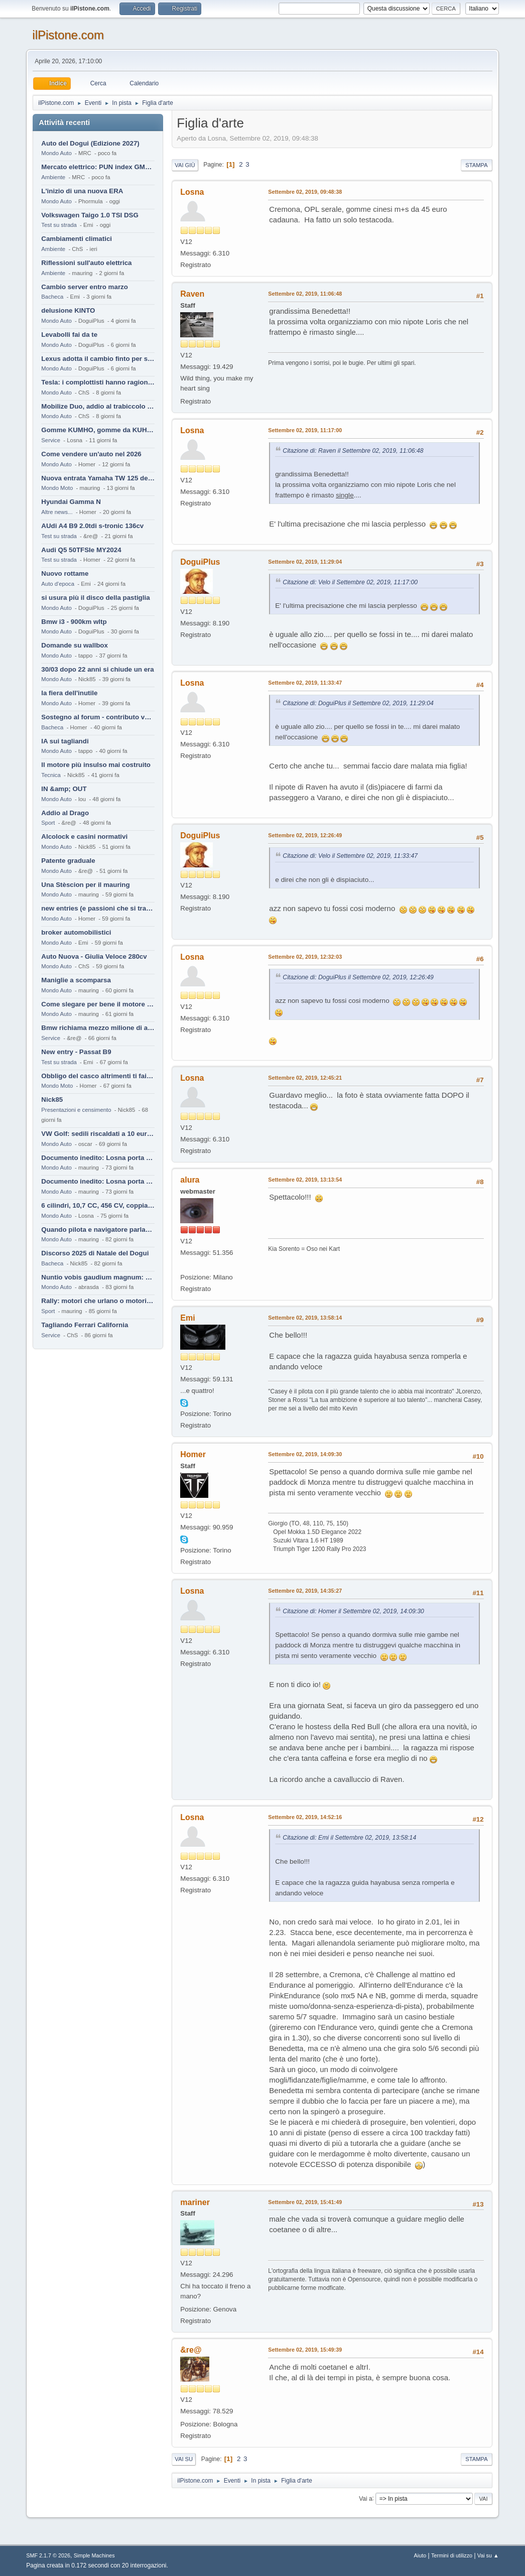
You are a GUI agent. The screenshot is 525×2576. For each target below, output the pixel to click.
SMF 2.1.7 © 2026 (48, 2555)
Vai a (365, 2498)
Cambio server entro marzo (84, 287)
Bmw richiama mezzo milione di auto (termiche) (98, 1028)
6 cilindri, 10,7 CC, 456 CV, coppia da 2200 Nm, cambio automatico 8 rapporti (98, 1205)
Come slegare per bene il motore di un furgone (98, 1004)
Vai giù (185, 165)
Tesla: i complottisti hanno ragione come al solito (98, 382)
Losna (192, 192)
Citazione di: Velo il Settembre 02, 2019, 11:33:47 (350, 855)
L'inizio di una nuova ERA (82, 191)
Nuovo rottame (64, 573)
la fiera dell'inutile (69, 693)
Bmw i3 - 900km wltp (73, 621)
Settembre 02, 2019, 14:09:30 (305, 1454)
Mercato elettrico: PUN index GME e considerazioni (98, 167)
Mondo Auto (56, 153)
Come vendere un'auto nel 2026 (91, 454)
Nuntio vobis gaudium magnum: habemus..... (98, 1277)
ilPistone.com (68, 35)
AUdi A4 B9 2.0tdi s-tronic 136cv (92, 526)
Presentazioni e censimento (76, 1110)
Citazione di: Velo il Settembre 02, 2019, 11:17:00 (350, 582)
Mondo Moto (57, 488)
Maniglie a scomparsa (76, 980)
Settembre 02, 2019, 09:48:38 (305, 192)
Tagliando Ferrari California (84, 1325)
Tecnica (50, 775)
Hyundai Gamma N (71, 501)
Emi (187, 1318)
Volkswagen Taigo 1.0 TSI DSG (90, 215)
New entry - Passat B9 (76, 1052)
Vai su (184, 2459)
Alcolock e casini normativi (84, 836)
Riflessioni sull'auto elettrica (86, 263)
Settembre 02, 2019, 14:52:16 (305, 1817)
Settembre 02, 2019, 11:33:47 (305, 683)
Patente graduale (68, 860)
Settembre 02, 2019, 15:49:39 (305, 2350)
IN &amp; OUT (63, 789)
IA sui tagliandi (64, 741)
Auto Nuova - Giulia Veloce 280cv (94, 956)
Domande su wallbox (74, 645)
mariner (195, 2202)
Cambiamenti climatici (76, 238)
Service (50, 440)
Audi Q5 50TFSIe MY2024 (81, 550)
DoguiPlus (200, 562)
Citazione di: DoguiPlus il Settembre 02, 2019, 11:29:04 (358, 703)
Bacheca (52, 297)
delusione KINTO (68, 310)
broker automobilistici (76, 932)
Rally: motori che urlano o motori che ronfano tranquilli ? (98, 1301)
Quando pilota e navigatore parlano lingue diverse (98, 1229)
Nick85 (52, 1099)
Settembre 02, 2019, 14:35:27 (305, 1591)
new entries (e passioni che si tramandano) (98, 908)
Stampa (476, 165)
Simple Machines (94, 2555)
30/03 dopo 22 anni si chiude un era (97, 669)
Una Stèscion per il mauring (85, 884)
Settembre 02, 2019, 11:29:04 (305, 562)
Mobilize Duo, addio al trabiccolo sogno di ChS (98, 406)
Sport (48, 823)
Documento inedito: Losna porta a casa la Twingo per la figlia (98, 1158)
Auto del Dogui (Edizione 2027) (90, 143)
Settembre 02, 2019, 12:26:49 (305, 835)
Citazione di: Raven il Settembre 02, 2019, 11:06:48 (353, 450)
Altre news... (56, 512)
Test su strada (59, 225)
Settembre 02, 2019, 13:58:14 (305, 1318)
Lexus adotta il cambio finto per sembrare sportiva (98, 358)
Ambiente (53, 177)
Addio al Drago (65, 813)
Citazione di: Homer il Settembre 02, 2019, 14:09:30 (353, 1611)
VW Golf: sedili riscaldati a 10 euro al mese (98, 1133)
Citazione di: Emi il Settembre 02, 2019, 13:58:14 (349, 1837)
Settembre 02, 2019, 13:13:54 (305, 1180)
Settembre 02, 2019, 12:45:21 (305, 1078)
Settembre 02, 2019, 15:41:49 (305, 2202)
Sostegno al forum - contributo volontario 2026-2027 (98, 717)
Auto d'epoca (57, 584)
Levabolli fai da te (69, 334)
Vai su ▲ (488, 2555)
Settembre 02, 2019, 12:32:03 (305, 957)
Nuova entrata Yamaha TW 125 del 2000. (98, 478)
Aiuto (420, 2555)
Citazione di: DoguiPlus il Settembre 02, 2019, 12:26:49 (358, 977)
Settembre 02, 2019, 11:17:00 (305, 430)
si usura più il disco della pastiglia (95, 597)
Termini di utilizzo (451, 2555)
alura (189, 1180)
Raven (192, 294)
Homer (193, 1454)
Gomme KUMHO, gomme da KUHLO (98, 430)
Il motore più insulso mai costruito (96, 764)
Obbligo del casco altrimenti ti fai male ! (98, 1076)
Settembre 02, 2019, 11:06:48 (305, 294)
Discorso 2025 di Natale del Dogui (95, 1253)
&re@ (190, 2350)
